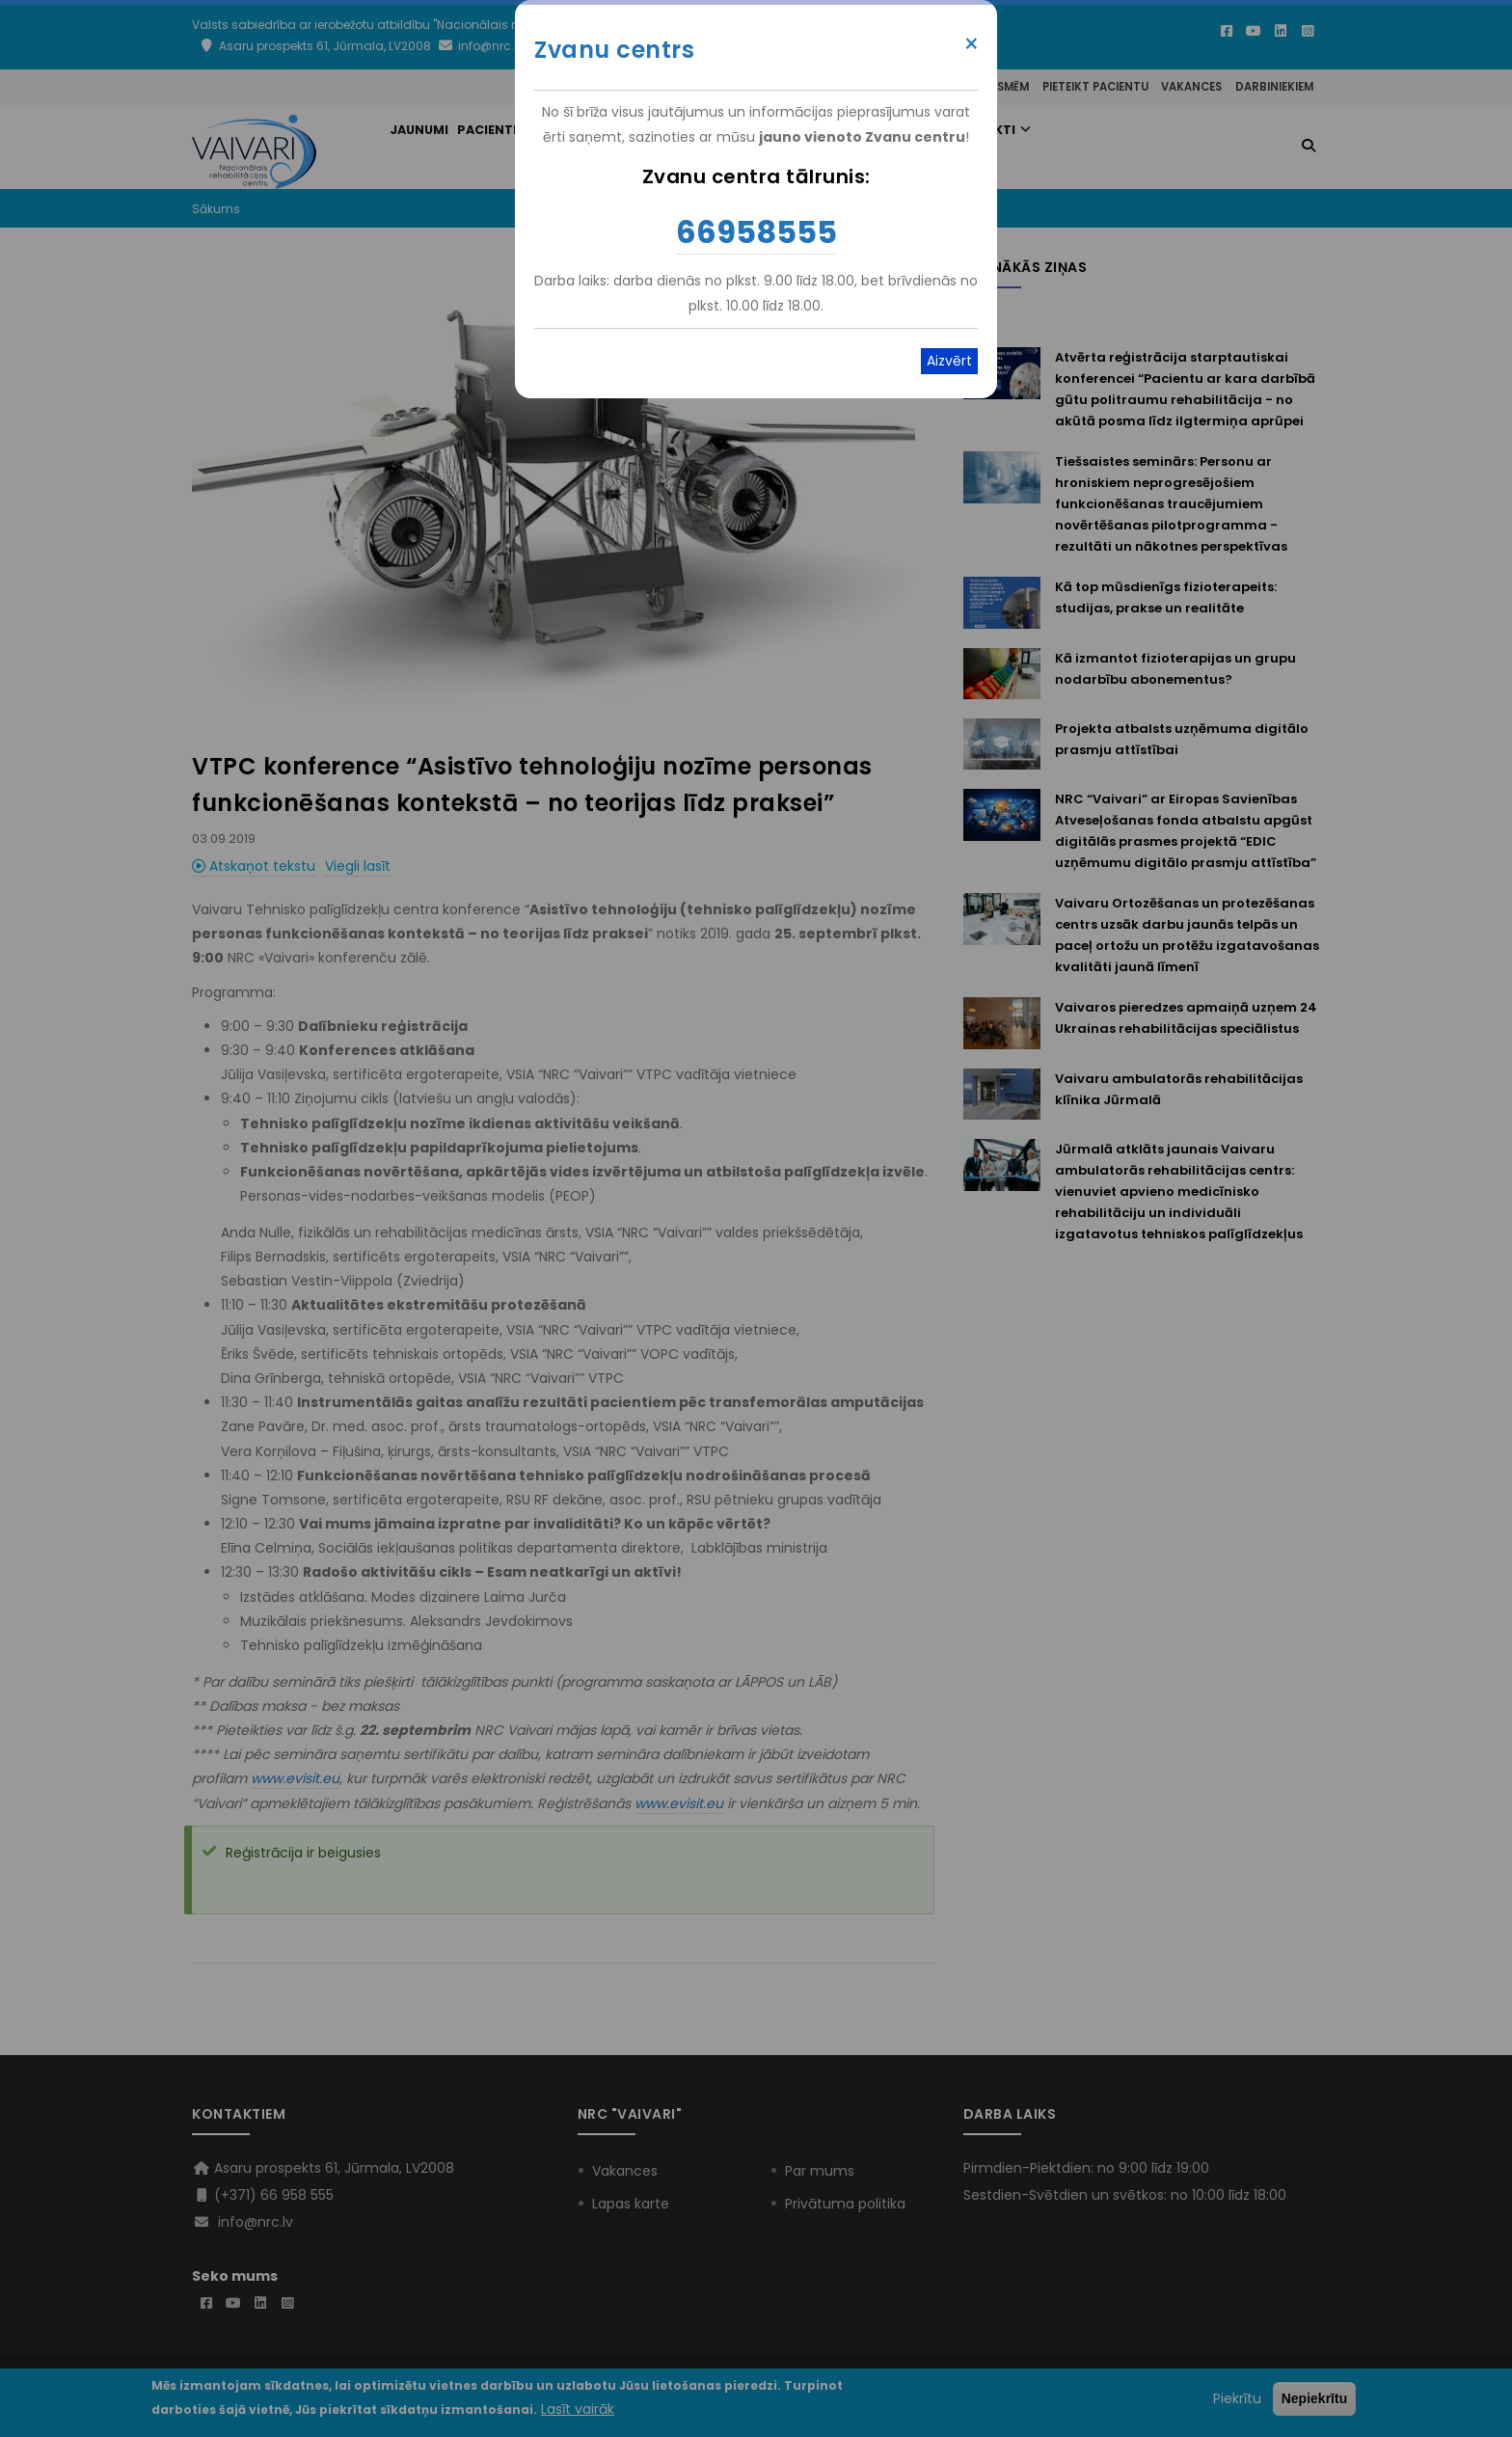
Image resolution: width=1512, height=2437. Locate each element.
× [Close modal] (971, 44)
